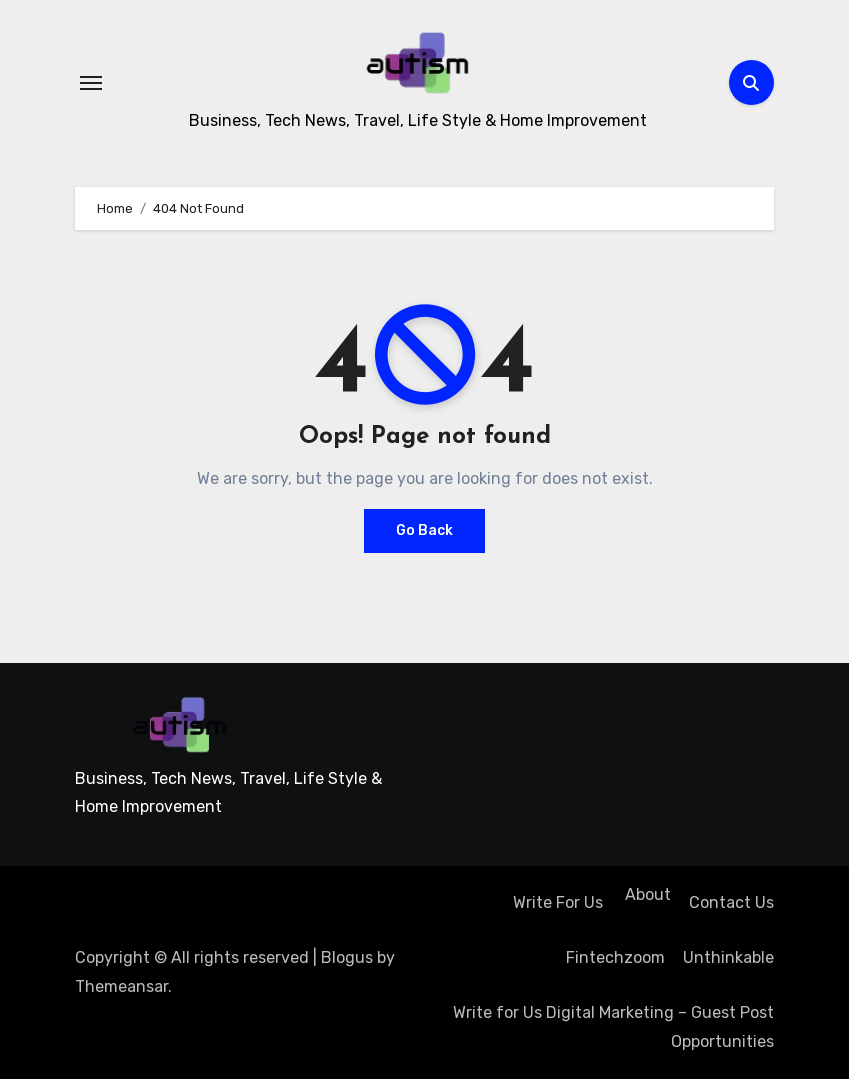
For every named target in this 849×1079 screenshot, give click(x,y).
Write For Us (558, 902)
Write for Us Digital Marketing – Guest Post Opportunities (613, 1026)
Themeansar (121, 986)
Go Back (424, 530)
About (646, 894)
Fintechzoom (615, 957)
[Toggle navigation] (91, 83)
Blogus (347, 957)
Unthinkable (728, 957)
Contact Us (731, 902)
